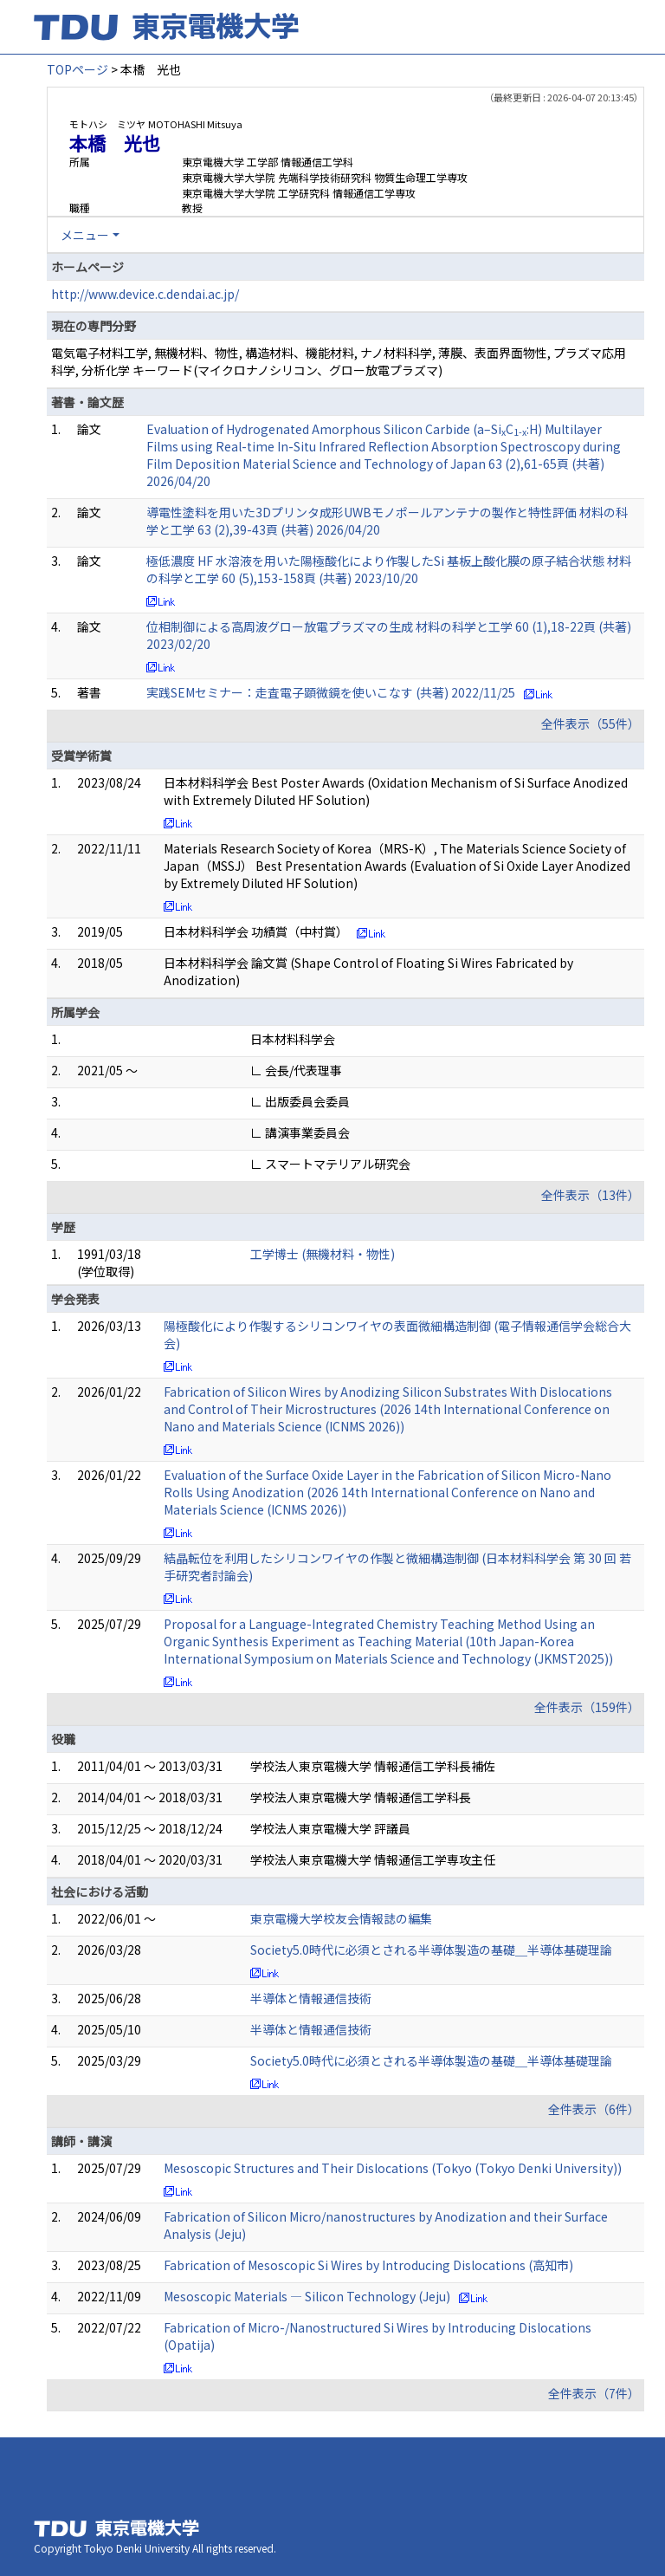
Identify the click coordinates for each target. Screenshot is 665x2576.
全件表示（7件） (594, 2393)
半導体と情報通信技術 (310, 1998)
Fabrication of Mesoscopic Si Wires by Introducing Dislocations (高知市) (368, 2265)
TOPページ (77, 69)
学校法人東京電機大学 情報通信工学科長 (360, 1797)
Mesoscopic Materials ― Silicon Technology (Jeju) (307, 2296)
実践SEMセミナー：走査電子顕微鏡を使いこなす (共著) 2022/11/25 (330, 692)
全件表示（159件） (587, 1707)
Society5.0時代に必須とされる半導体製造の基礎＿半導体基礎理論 (431, 1949)
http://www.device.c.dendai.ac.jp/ (145, 293)
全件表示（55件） (590, 723)
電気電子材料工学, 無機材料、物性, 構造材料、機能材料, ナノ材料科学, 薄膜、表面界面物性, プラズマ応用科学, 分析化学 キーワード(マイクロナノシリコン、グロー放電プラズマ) (338, 361)
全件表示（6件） (594, 2109)
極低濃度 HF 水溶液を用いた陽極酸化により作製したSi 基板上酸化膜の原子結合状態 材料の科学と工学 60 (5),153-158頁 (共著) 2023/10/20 (388, 569)
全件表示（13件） (590, 1195)
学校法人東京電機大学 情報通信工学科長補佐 (372, 1766)
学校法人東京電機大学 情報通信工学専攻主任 (372, 1859)
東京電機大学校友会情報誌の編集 (341, 1918)
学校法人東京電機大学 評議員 (330, 1828)
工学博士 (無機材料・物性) (322, 1253)
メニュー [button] (85, 234)
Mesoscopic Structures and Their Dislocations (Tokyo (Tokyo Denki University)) (393, 2168)
